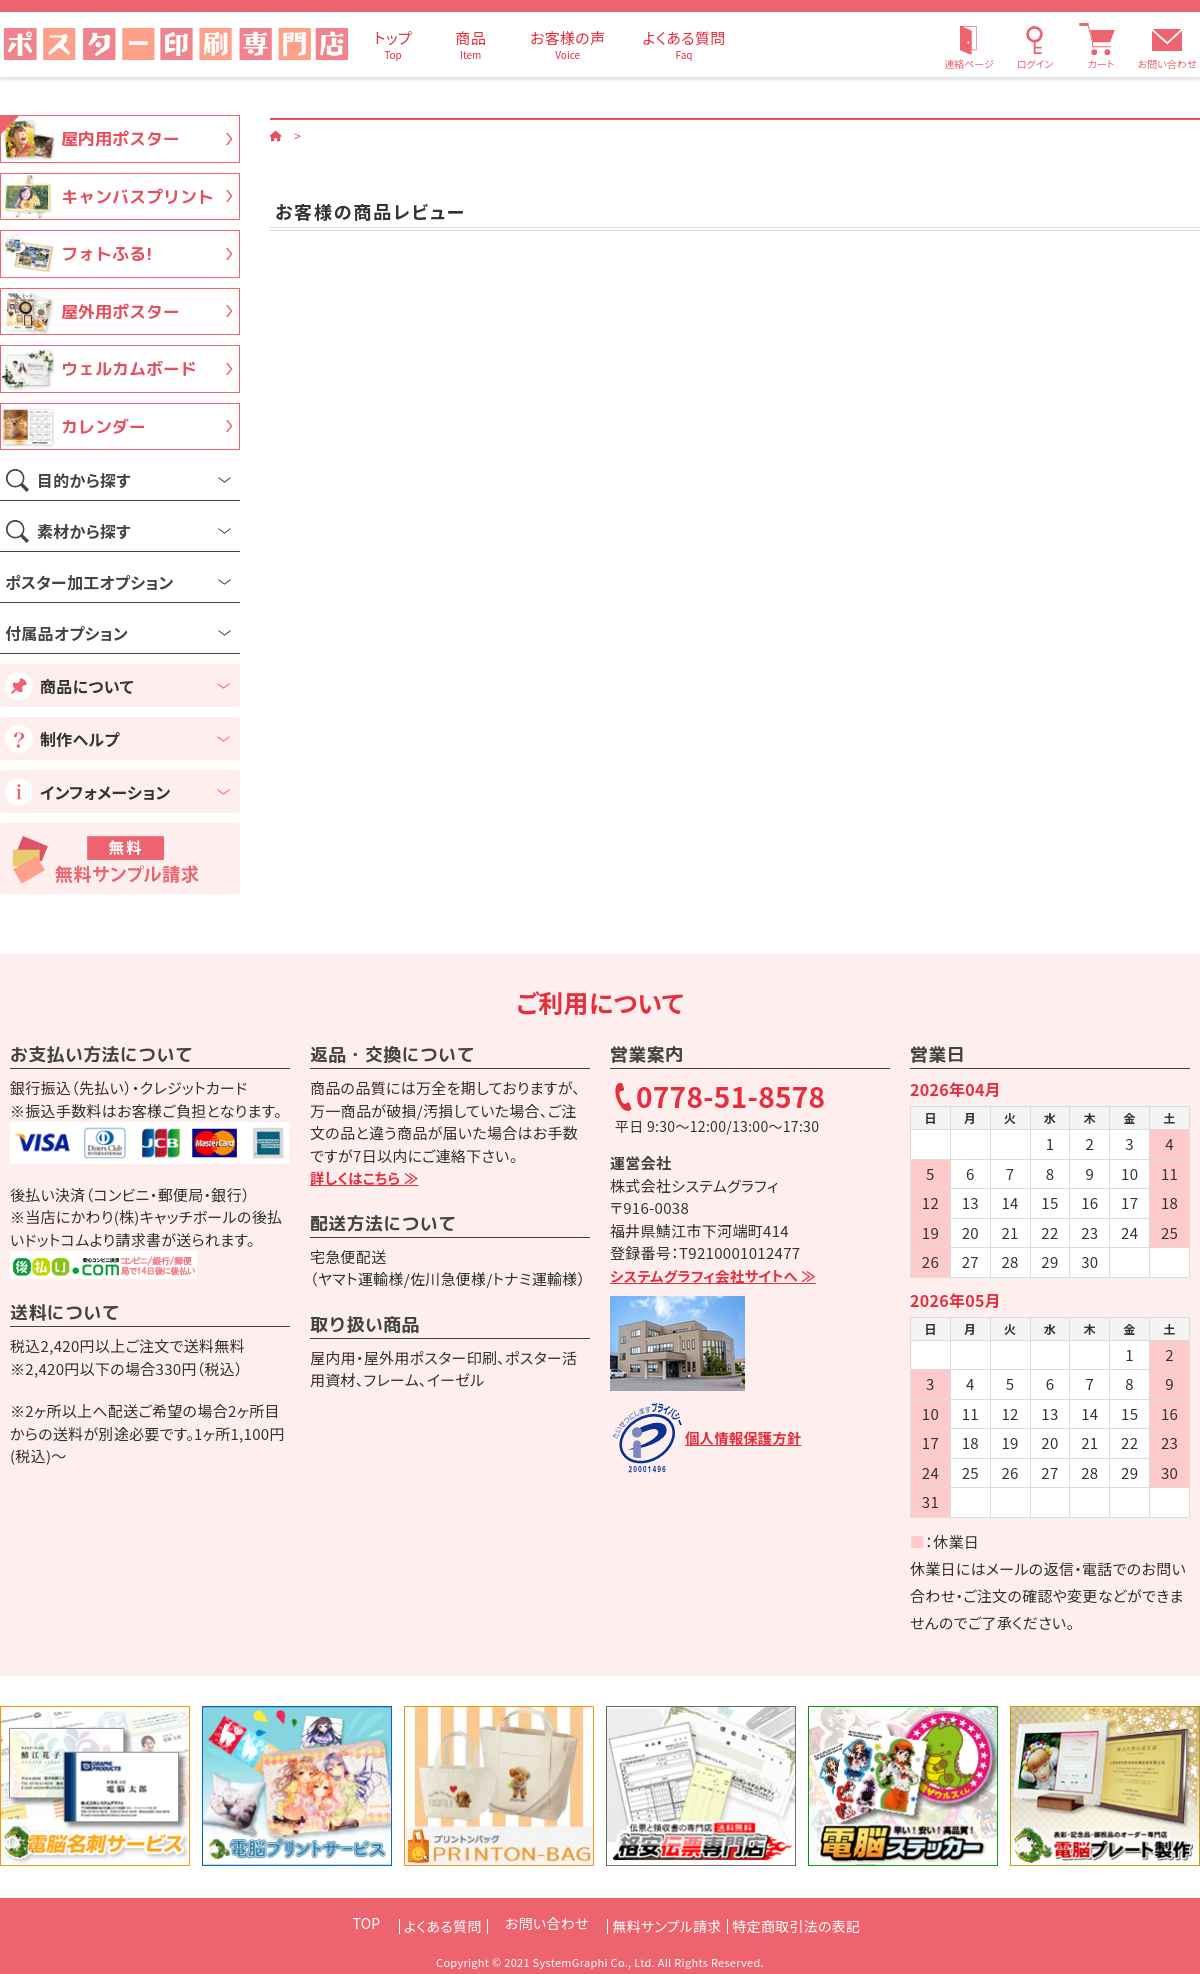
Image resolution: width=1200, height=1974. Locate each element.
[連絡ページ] (969, 44)
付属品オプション (66, 633)
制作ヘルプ (80, 739)
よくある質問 (417, 1923)
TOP (328, 1923)
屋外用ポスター (120, 311)
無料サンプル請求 (667, 1923)
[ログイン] (1035, 44)
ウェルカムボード (129, 368)
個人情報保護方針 (746, 1438)
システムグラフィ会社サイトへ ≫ (718, 1275)
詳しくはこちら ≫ (367, 1177)
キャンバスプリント (137, 196)
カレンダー (103, 426)
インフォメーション (105, 792)
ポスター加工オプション (89, 582)
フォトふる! (106, 253)
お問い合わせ (1167, 63)
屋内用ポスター (120, 138)
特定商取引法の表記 (822, 1923)
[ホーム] (277, 134)
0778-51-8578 (731, 1098)
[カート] (1101, 44)
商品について (87, 686)
